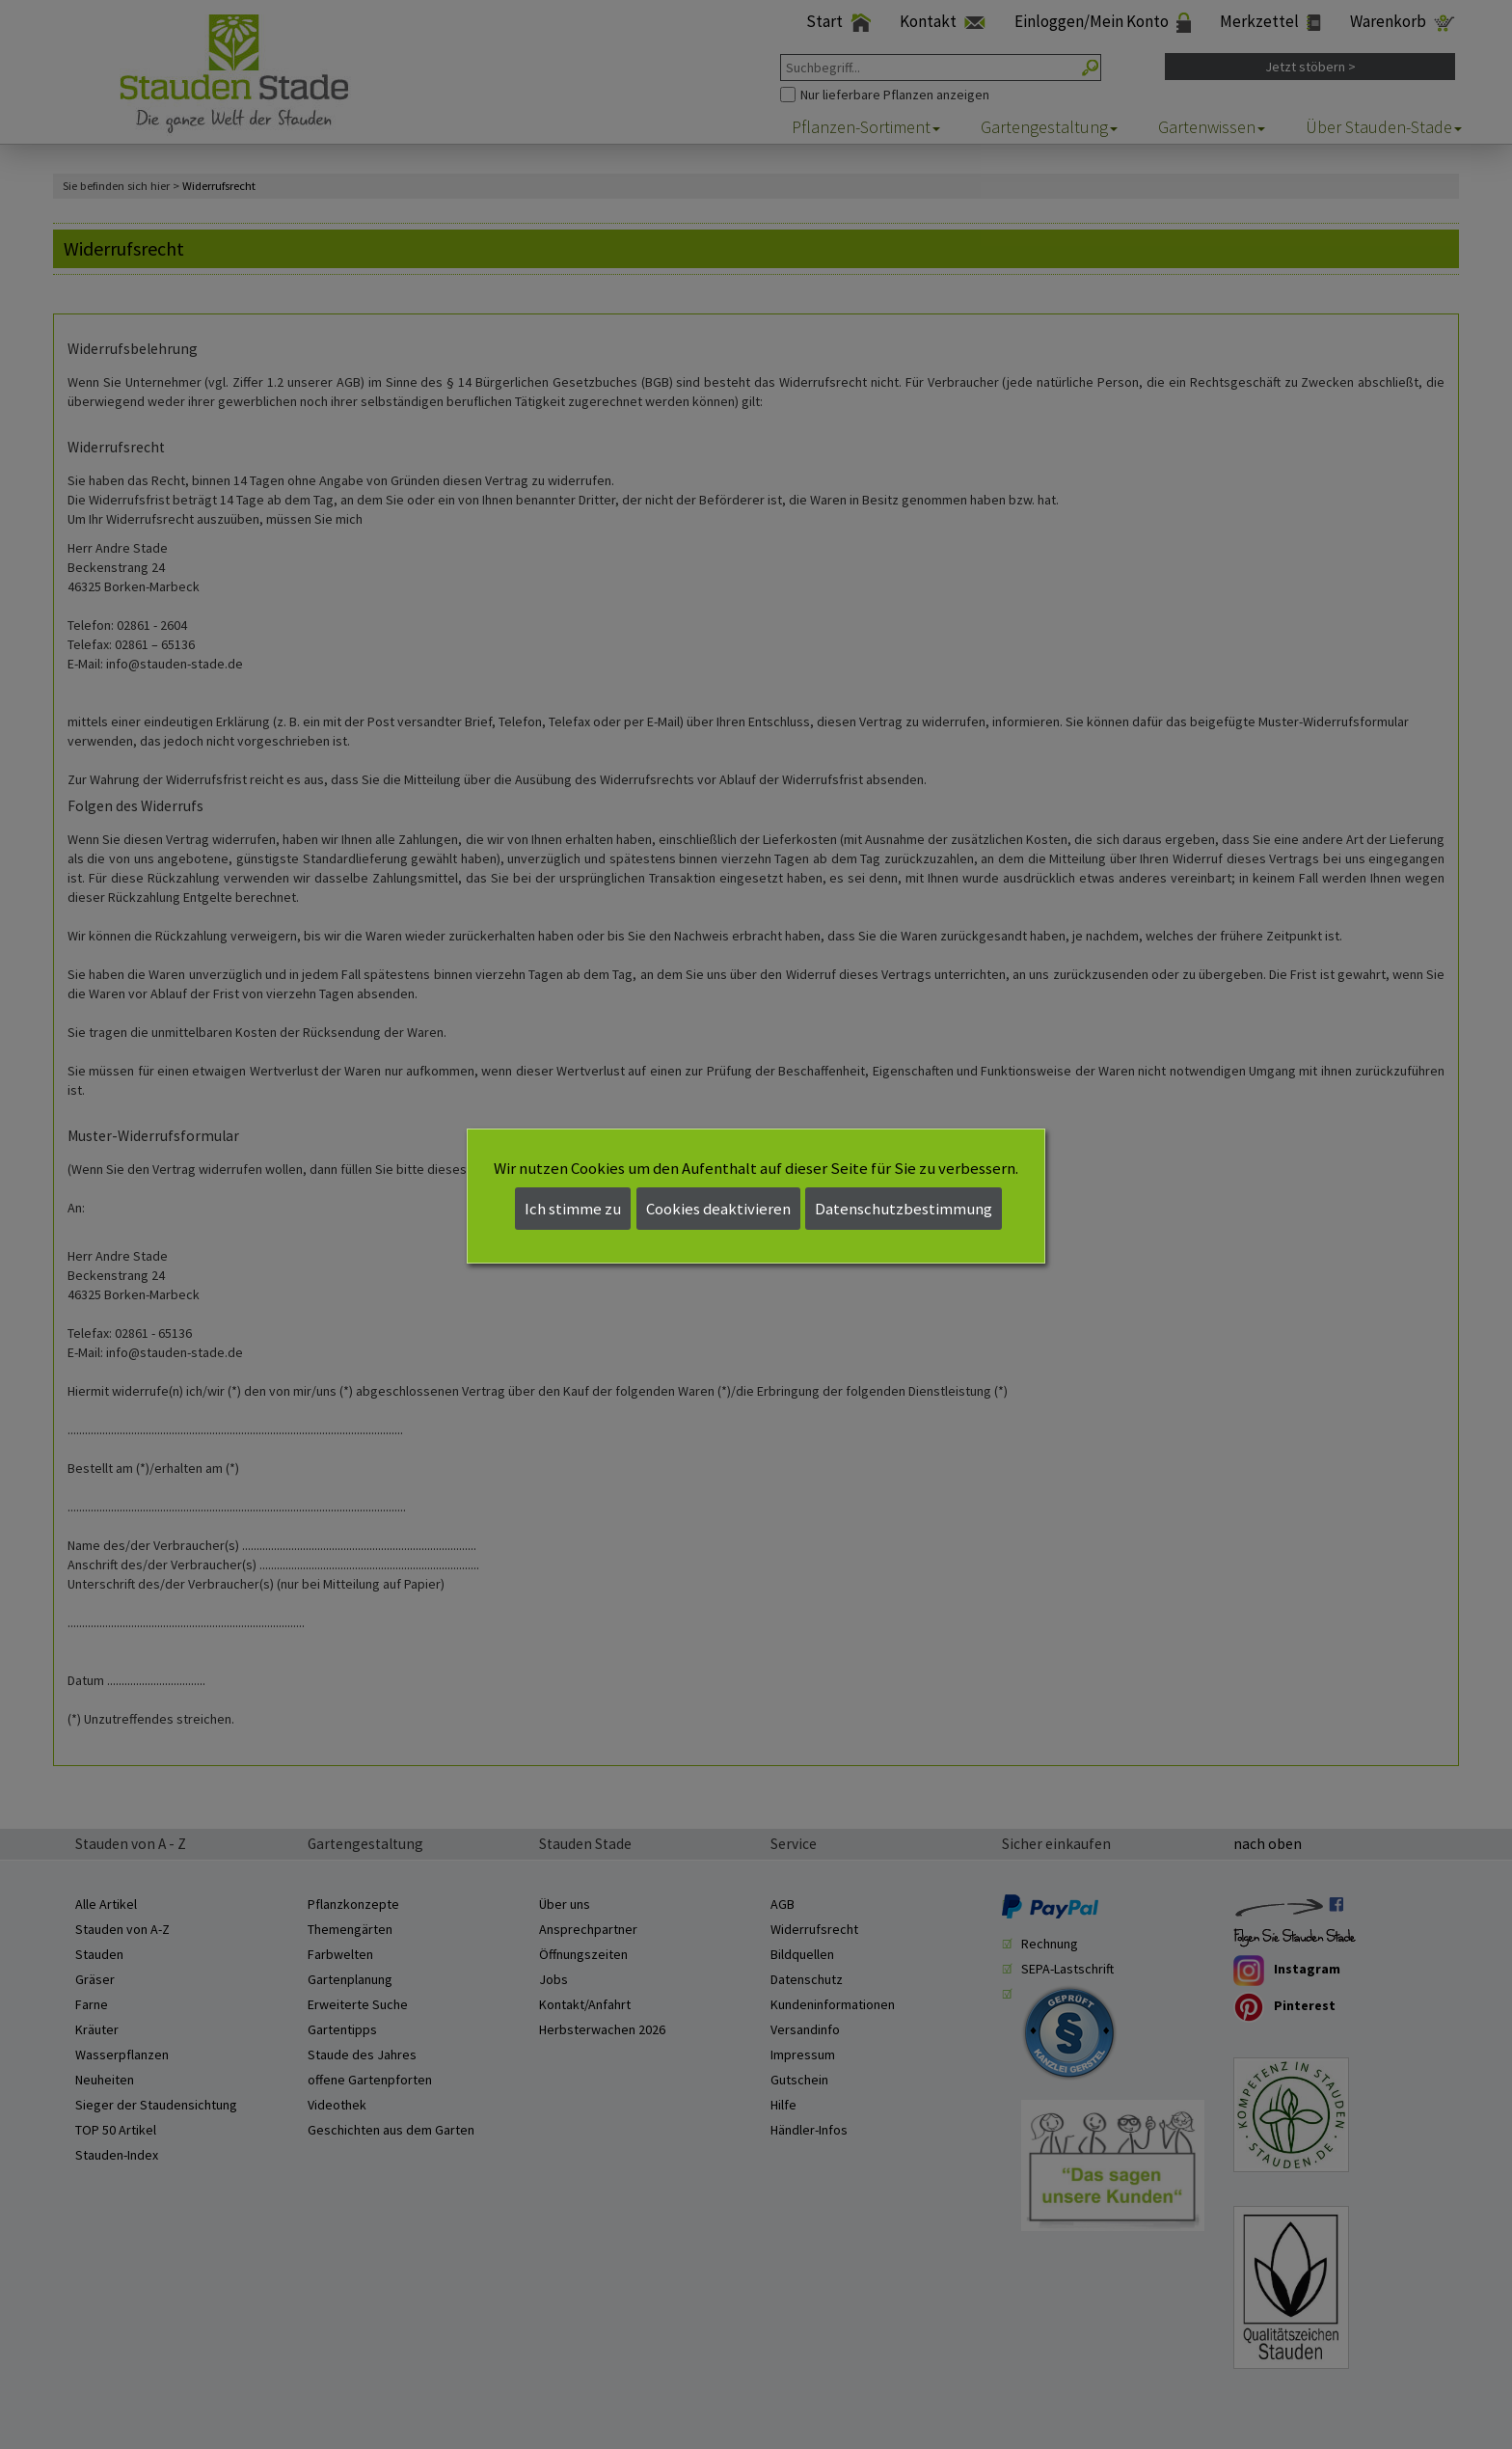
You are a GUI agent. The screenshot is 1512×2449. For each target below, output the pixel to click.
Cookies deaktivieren (718, 1208)
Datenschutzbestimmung (903, 1208)
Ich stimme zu (573, 1208)
